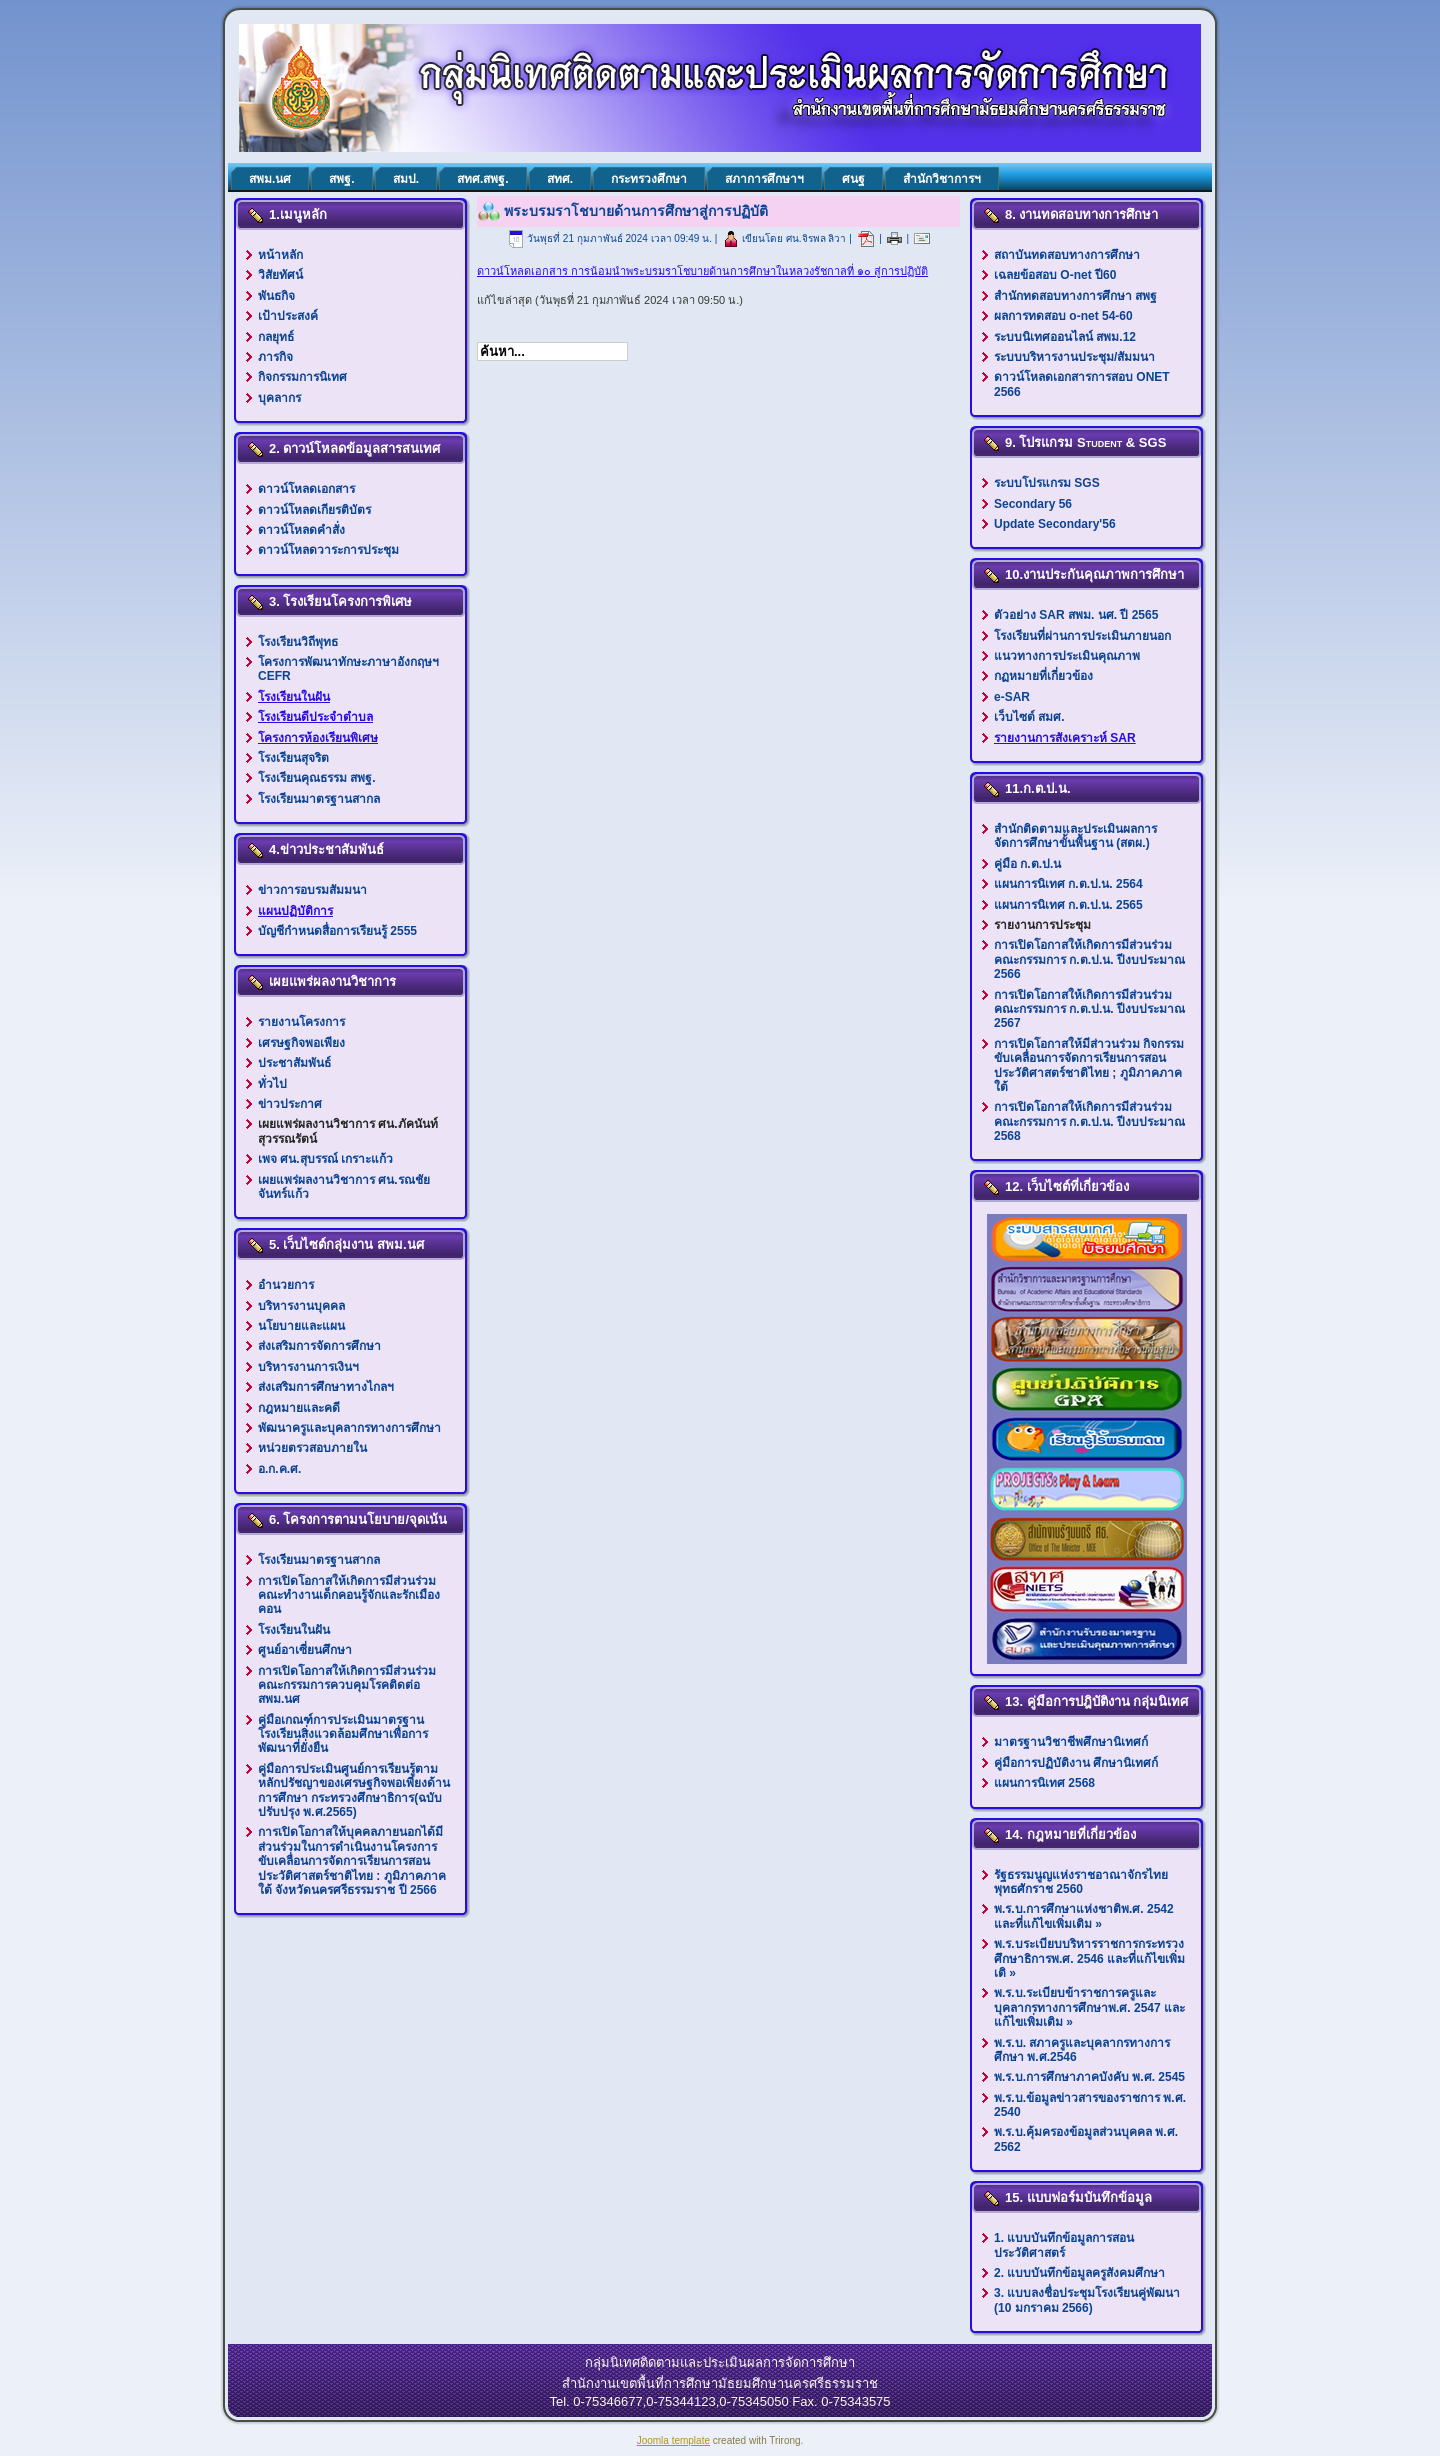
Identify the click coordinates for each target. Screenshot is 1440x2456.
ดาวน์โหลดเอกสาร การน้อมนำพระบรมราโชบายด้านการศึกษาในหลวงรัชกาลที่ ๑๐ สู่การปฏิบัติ (702, 271)
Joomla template (673, 2440)
